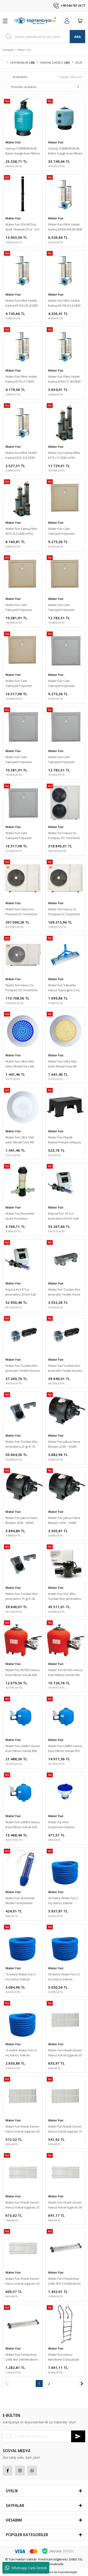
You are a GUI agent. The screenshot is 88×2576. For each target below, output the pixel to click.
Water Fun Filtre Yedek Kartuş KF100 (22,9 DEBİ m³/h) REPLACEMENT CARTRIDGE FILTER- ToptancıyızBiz (64, 303)
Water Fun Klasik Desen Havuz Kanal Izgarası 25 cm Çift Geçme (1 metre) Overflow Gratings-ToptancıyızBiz (22, 2205)
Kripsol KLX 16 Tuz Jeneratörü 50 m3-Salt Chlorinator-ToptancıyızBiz (63, 1216)
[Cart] (80, 21)
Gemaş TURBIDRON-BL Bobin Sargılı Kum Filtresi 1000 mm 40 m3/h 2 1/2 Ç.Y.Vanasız (65, 151)
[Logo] (35, 21)
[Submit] (78, 2436)
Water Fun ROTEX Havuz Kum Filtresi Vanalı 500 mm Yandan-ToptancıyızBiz (65, 1672)
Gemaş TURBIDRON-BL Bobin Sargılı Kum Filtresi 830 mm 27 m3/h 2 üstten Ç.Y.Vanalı (22, 151)
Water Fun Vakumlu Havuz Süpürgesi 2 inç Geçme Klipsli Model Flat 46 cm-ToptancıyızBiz (65, 988)
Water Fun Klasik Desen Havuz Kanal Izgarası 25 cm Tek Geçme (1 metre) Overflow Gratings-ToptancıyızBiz (65, 2053)
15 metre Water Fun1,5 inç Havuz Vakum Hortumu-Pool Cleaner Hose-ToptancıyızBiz (21, 2053)
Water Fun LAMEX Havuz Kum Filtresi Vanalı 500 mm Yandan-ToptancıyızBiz (22, 1825)
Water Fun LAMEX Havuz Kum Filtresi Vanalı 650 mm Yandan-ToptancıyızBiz (65, 1748)
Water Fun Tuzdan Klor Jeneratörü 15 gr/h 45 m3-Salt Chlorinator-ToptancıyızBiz (21, 1596)
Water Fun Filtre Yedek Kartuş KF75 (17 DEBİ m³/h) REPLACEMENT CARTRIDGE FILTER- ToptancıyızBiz (21, 379)
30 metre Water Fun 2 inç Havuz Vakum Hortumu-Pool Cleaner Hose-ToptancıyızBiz (64, 1901)
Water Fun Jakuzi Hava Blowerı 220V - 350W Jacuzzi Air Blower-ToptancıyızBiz (64, 1520)
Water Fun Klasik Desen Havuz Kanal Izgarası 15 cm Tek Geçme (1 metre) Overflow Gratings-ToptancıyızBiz (65, 2129)
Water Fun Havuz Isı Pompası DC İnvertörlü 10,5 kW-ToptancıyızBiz (21, 988)
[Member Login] (67, 21)
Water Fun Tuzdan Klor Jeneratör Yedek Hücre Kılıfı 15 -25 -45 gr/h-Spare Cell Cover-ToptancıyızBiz (64, 1292)
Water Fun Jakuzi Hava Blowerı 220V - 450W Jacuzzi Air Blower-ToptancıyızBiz (21, 1520)
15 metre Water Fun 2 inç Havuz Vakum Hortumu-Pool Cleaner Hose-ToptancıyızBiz (21, 1977)
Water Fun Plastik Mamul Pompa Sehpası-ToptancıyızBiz (65, 1140)
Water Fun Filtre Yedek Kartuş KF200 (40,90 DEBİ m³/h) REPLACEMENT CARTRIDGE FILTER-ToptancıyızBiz (65, 227)
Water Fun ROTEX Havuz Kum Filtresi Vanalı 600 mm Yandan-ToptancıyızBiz (22, 1672)
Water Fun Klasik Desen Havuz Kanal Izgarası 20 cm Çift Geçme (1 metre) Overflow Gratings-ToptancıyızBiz (22, 2281)
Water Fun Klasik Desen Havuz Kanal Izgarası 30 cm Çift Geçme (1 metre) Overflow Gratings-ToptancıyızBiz (65, 2205)
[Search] (44, 36)
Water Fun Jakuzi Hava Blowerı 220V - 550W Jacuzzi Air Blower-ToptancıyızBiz (64, 1444)
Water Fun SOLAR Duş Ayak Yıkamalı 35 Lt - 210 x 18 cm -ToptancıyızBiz (22, 227)
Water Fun (24, 49)
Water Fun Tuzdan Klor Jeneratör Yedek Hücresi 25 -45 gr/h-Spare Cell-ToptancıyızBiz (22, 1368)
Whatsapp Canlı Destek (26, 2567)
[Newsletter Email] (44, 2436)
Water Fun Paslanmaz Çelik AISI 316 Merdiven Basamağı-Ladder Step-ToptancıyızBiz (64, 2281)
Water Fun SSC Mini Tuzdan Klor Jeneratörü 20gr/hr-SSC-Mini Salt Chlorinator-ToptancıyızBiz (64, 1596)
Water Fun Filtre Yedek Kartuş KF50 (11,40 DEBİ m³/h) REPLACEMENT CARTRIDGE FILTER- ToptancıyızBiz (64, 379)
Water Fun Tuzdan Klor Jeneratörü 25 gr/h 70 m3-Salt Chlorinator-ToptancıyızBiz (21, 1444)
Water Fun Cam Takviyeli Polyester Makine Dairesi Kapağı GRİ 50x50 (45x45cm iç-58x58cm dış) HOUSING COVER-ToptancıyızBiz (64, 683)
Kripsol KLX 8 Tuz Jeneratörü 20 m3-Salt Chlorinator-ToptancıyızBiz (20, 1292)
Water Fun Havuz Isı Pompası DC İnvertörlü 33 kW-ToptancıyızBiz (64, 836)
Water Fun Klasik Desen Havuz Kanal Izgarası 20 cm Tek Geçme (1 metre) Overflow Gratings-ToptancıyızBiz (22, 2129)
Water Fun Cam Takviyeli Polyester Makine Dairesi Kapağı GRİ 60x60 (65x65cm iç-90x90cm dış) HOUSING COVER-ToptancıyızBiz (21, 760)
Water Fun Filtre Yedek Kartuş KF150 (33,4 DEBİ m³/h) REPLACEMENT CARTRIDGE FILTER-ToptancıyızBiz (21, 303)
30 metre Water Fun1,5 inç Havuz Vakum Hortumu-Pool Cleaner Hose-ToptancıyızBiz (64, 1977)
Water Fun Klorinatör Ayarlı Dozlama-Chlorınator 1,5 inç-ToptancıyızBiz (20, 1216)
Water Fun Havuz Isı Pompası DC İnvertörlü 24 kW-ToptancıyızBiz (21, 912)
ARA (77, 36)
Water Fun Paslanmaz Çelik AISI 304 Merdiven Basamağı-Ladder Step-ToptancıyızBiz (22, 2357)
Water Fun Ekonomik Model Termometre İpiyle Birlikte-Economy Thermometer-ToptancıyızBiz (21, 1901)
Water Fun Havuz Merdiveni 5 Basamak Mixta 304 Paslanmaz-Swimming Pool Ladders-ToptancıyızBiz (64, 2357)
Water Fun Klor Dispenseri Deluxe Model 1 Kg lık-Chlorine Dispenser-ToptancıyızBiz (64, 1825)
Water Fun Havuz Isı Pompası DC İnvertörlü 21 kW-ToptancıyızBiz (64, 912)
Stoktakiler (20, 77)
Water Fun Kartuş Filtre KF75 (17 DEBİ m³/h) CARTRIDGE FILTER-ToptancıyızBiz (64, 455)
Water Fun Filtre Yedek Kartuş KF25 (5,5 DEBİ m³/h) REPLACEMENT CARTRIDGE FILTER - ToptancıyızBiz (21, 455)
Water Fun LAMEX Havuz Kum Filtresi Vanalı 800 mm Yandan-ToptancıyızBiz (22, 1748)
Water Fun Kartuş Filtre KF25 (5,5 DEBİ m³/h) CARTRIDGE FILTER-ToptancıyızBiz (21, 531)
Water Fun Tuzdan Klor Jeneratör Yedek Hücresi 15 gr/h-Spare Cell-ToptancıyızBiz (65, 1368)
